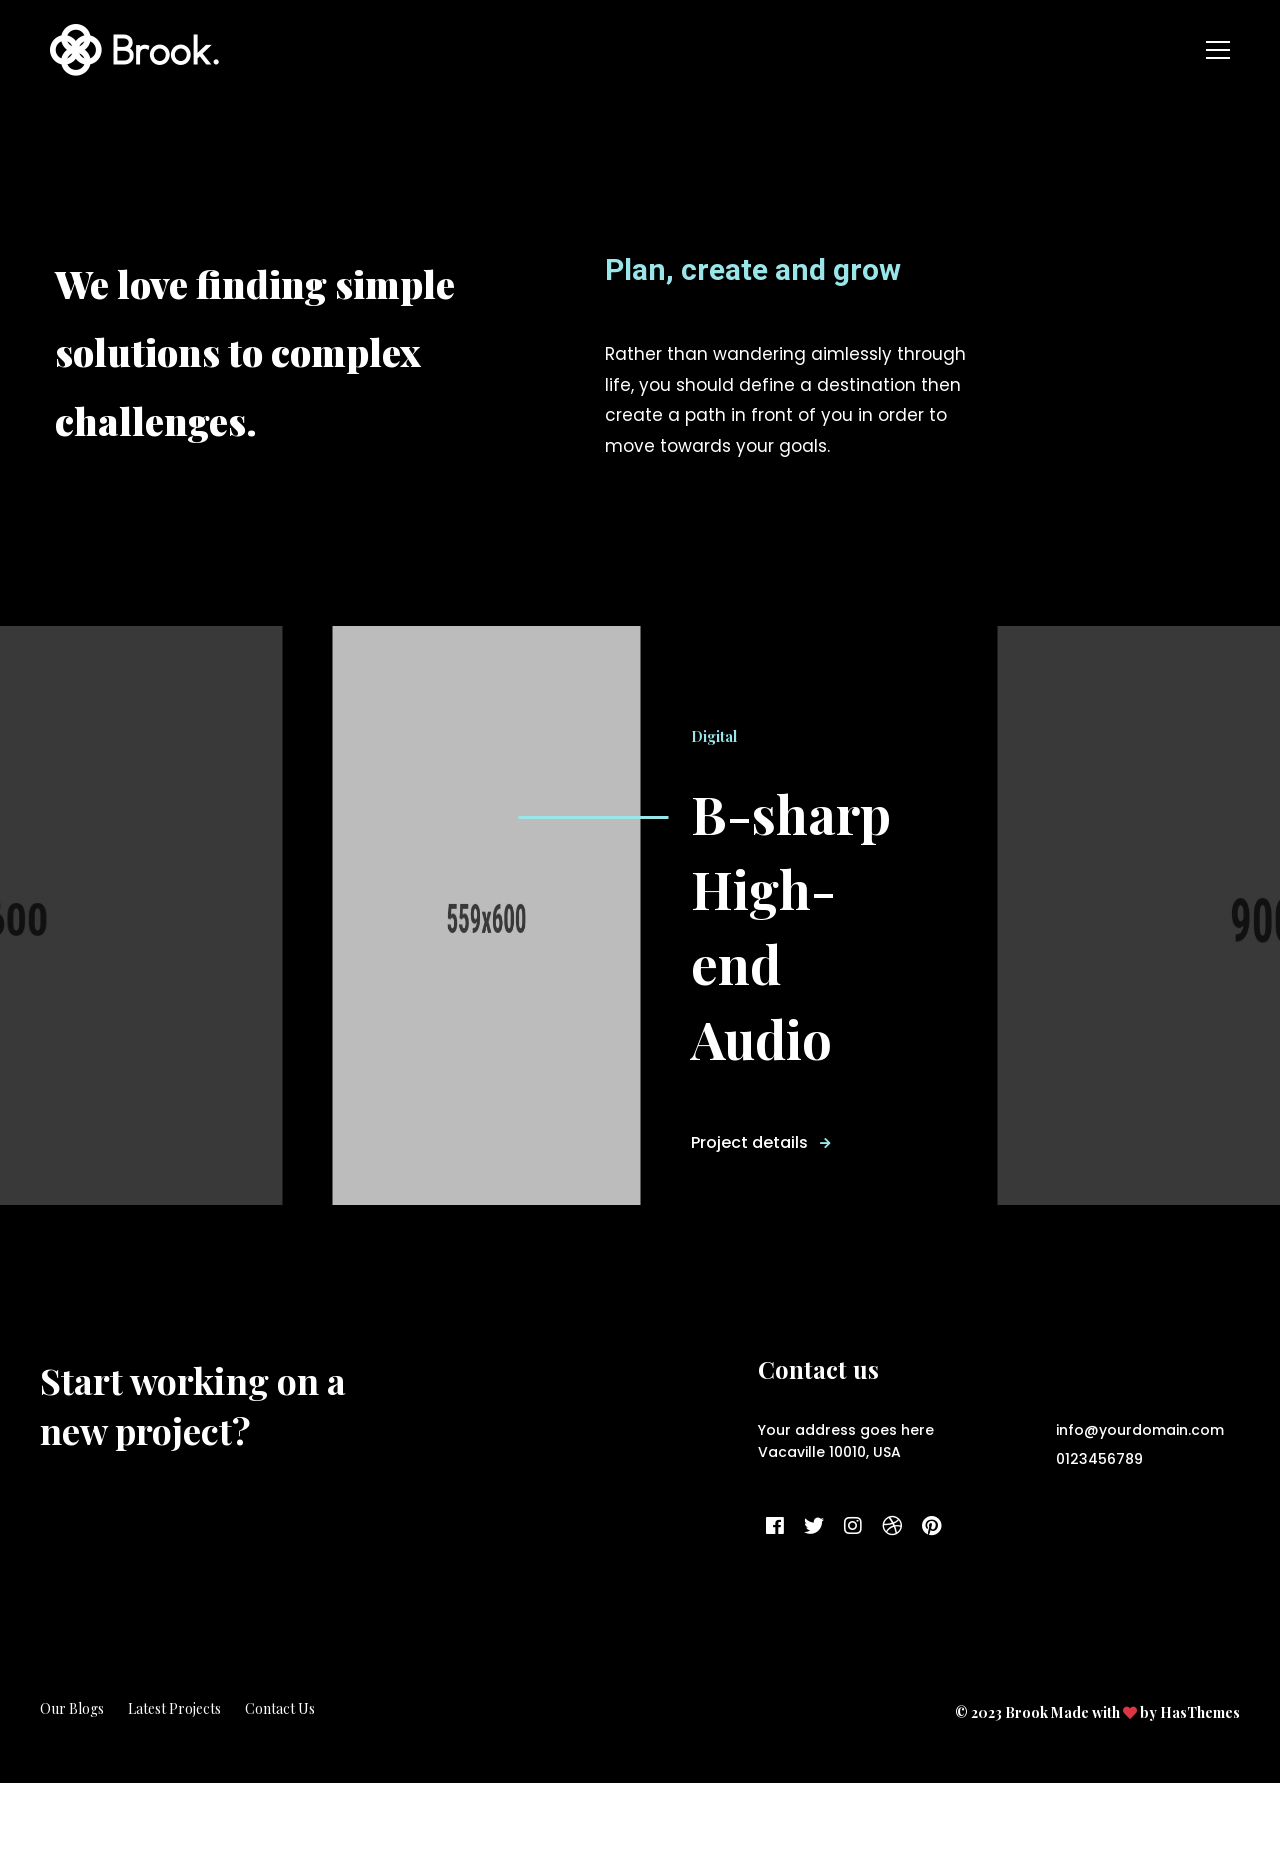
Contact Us (280, 1783)
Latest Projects (174, 1783)
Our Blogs (72, 1783)
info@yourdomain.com (1140, 1505)
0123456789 (1099, 1534)
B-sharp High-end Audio (801, 963)
